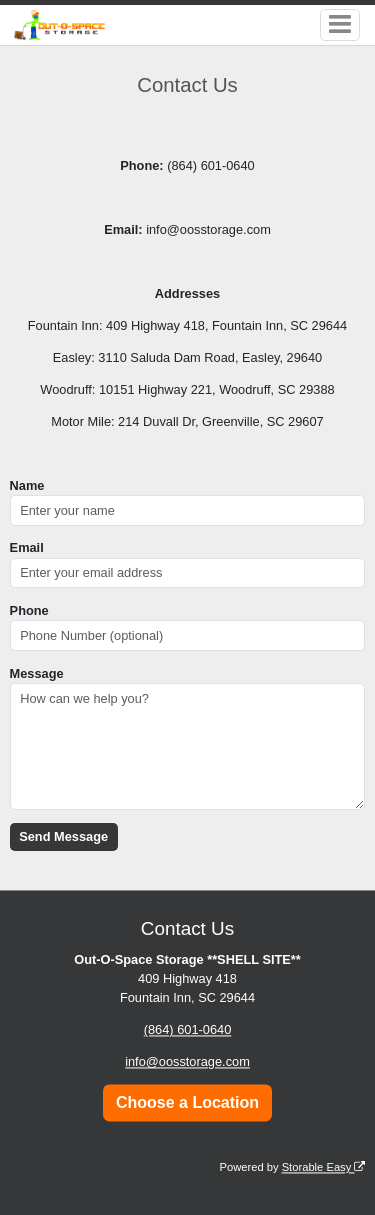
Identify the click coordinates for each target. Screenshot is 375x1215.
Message (37, 673)
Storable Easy (324, 1167)
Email (27, 547)
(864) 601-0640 (188, 1030)
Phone (29, 610)
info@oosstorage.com (187, 1062)
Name (27, 485)
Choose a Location (187, 1102)
